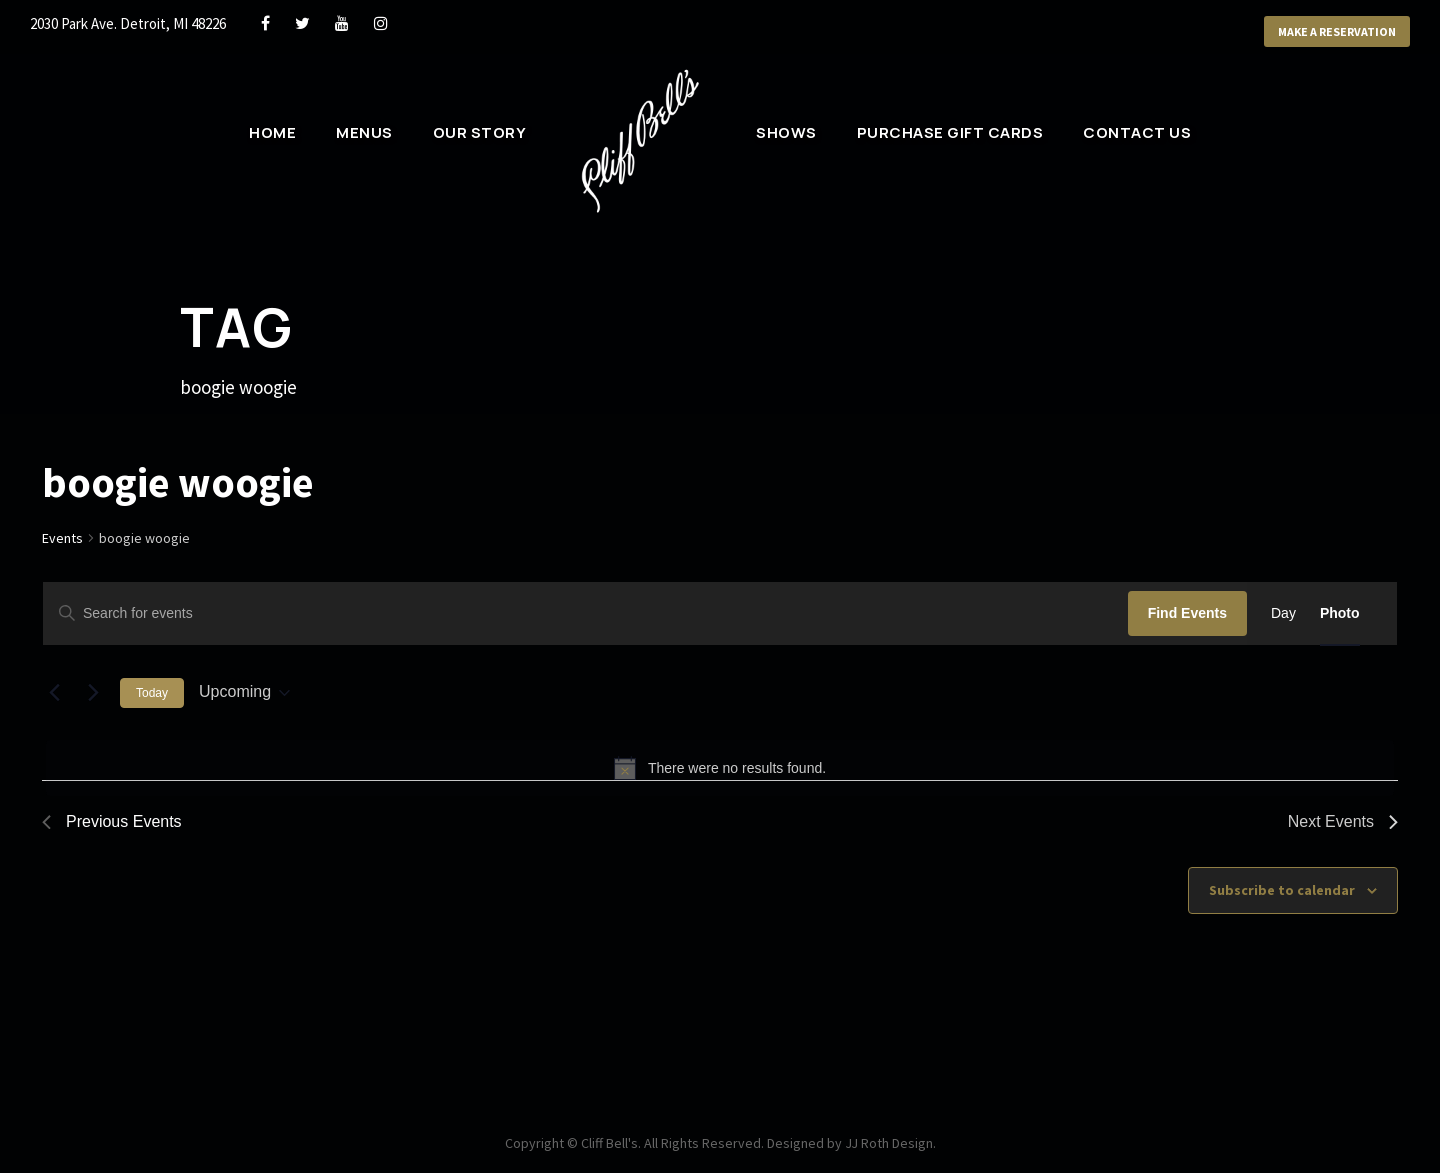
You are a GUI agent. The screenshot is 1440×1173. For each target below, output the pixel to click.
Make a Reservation (1337, 31)
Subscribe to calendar (1282, 890)
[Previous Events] (54, 693)
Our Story (480, 132)
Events (62, 538)
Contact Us (1137, 132)
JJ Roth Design (889, 1143)
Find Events (1187, 613)
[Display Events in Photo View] (1340, 613)
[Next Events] (93, 693)
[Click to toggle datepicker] (244, 692)
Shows (786, 132)
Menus (364, 132)
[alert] (720, 768)
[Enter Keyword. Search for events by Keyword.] (585, 613)
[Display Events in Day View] (1283, 613)
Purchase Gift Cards (950, 132)
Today (152, 693)
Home (272, 132)
